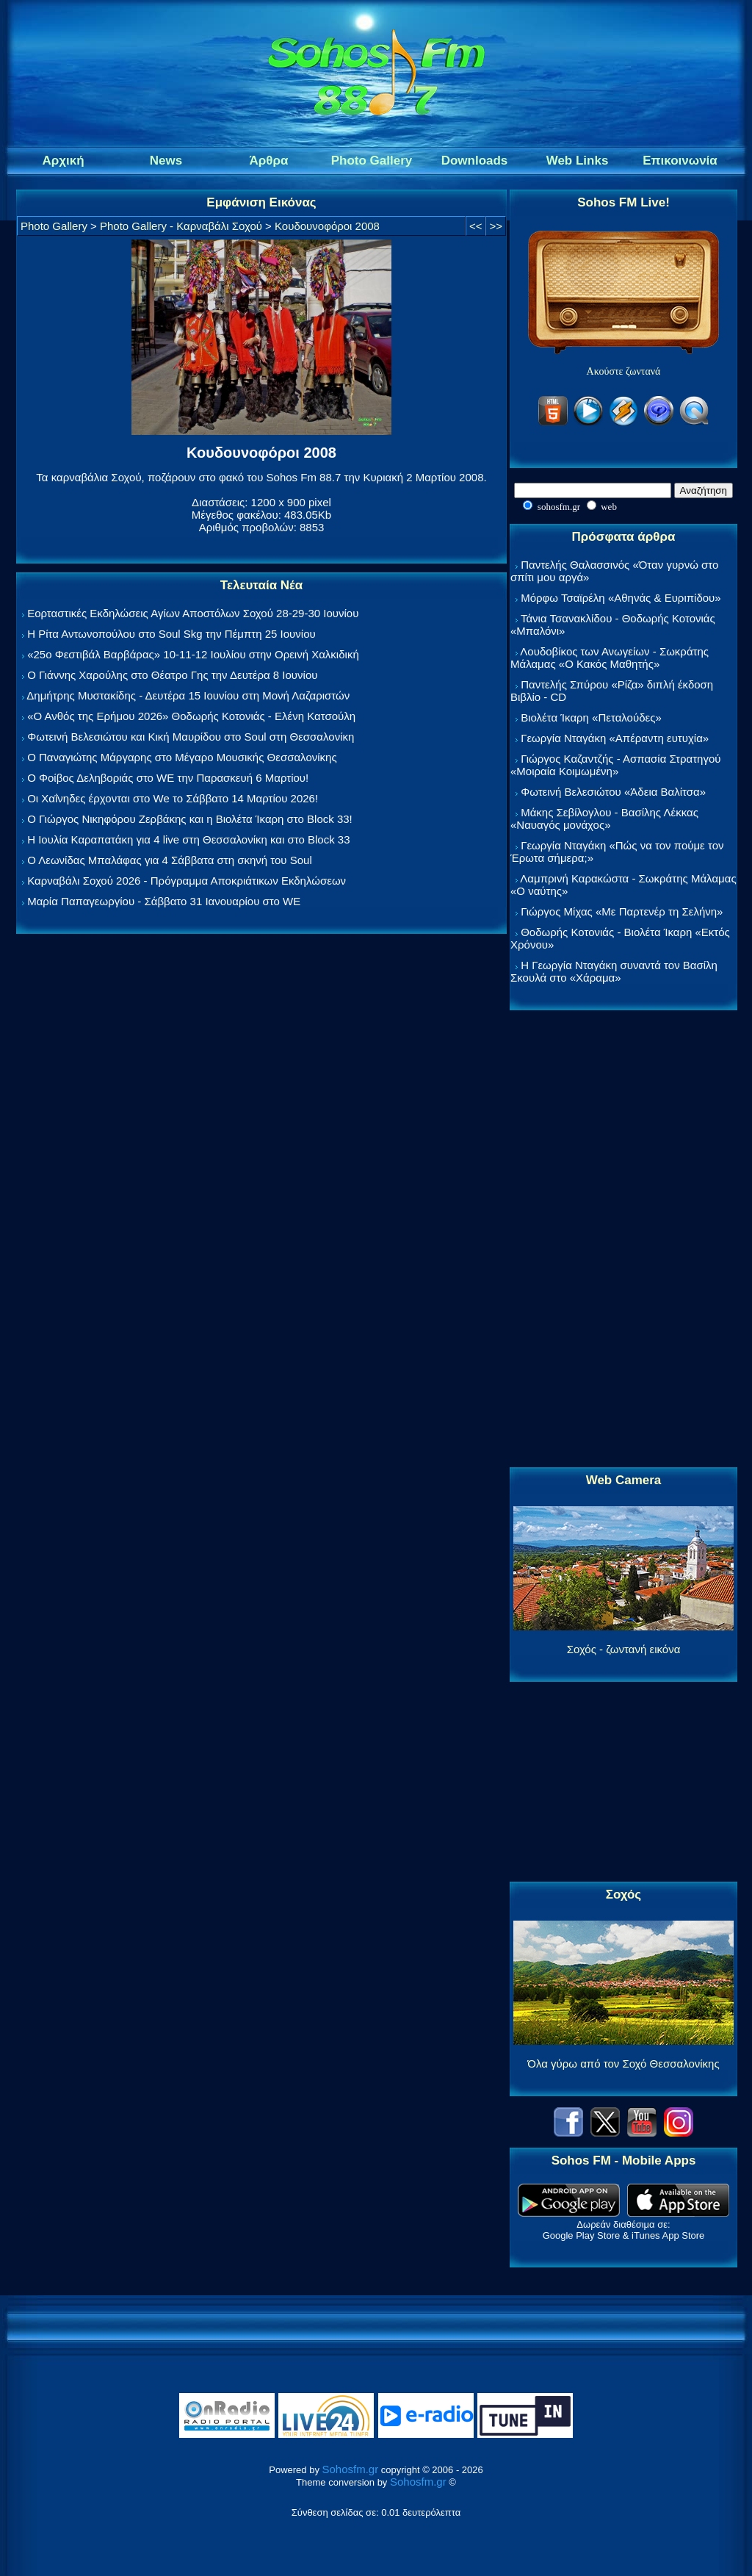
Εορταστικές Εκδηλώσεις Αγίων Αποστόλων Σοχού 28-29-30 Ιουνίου (192, 613)
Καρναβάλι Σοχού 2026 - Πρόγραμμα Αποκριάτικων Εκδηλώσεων (186, 880)
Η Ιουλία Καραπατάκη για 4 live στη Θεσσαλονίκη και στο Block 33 (188, 839)
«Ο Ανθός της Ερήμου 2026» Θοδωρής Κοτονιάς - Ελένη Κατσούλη (191, 716)
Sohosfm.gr (350, 2469)
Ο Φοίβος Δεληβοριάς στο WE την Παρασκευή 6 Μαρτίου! (167, 777)
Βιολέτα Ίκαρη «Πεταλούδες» (591, 717)
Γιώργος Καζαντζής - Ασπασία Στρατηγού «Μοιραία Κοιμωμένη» (615, 764)
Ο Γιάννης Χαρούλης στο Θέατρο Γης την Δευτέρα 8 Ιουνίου (172, 675)
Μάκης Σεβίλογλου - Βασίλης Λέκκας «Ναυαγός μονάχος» (604, 818)
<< (475, 226)
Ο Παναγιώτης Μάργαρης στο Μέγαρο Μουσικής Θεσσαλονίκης (181, 757)
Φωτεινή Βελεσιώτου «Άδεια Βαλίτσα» (613, 791)
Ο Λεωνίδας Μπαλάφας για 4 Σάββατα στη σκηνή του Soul (169, 860)
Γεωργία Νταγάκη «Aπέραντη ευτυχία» (615, 738)
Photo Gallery (54, 226)
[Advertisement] (623, 1239)
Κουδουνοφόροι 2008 (327, 226)
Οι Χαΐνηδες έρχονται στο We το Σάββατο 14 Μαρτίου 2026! (172, 798)
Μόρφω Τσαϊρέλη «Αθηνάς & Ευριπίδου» (620, 597)
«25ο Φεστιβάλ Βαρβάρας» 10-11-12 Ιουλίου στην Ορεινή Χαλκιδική (193, 654)
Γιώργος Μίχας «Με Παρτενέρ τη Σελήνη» (622, 911)
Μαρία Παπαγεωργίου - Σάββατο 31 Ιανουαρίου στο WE (163, 901)
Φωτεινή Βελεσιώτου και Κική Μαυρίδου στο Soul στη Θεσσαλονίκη (190, 736)
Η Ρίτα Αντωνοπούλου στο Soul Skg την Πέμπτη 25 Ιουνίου (171, 633)
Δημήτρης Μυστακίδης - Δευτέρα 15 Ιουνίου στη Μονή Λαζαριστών (188, 695)
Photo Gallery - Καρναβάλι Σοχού (181, 226)
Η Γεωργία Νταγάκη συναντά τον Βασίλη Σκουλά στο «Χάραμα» (613, 971)
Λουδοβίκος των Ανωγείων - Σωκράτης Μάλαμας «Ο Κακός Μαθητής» (609, 657)
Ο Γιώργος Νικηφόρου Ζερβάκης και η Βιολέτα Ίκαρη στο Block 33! (189, 819)
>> (495, 226)
